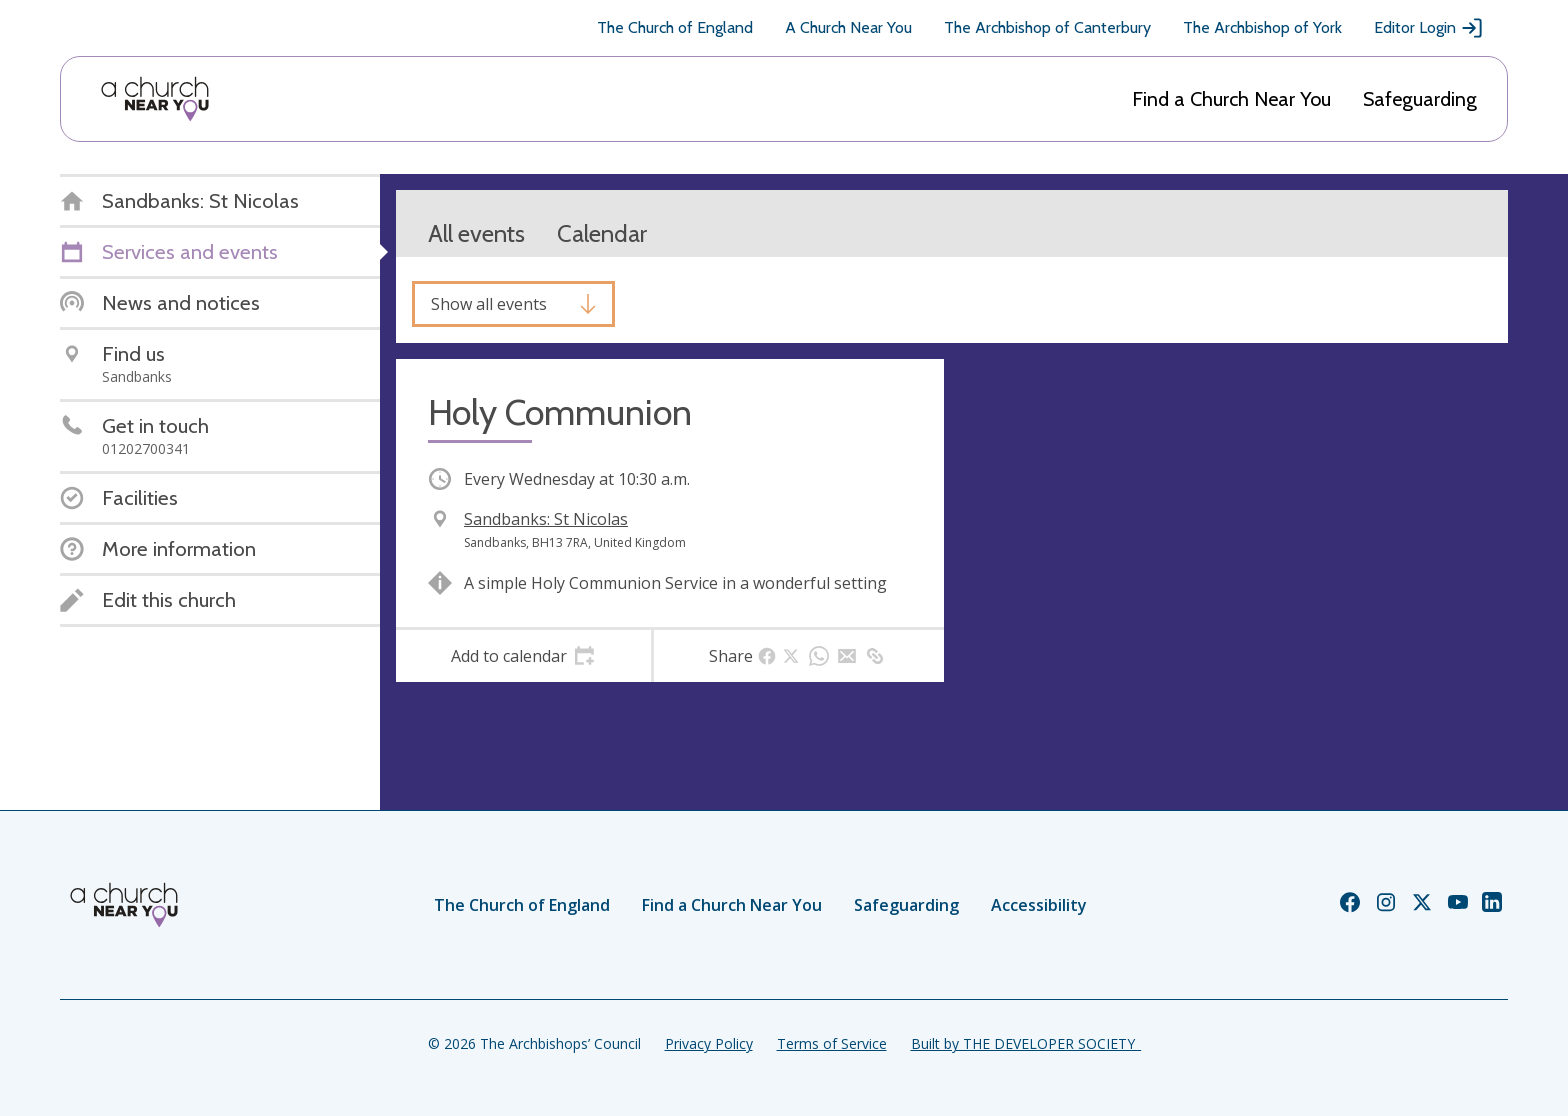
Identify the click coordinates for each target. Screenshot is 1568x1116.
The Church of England (675, 27)
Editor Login (1429, 28)
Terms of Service (832, 1043)
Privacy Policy (709, 1043)
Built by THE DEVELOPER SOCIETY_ (1026, 1043)
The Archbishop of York (1262, 27)
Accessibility (1039, 905)
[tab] (523, 656)
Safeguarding (1420, 99)
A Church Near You (848, 27)
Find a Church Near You (1231, 99)
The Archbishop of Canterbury (1047, 27)
